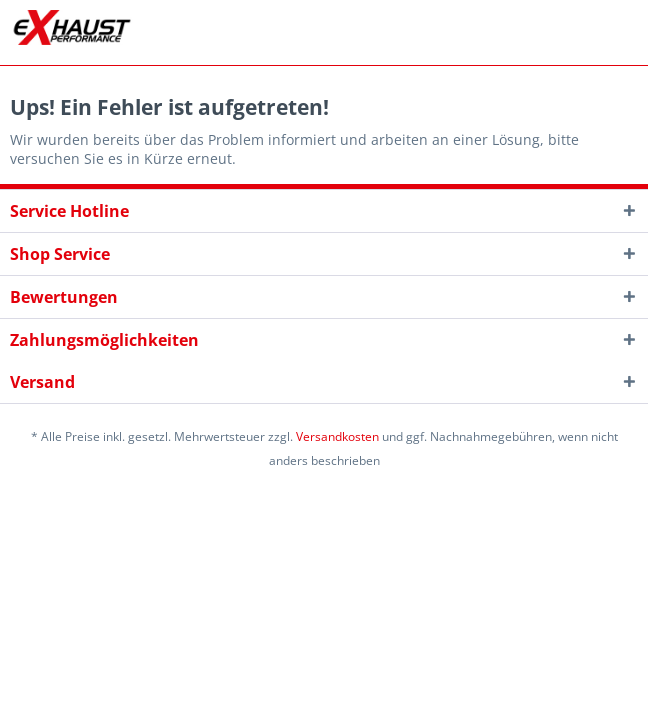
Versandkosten (337, 436)
